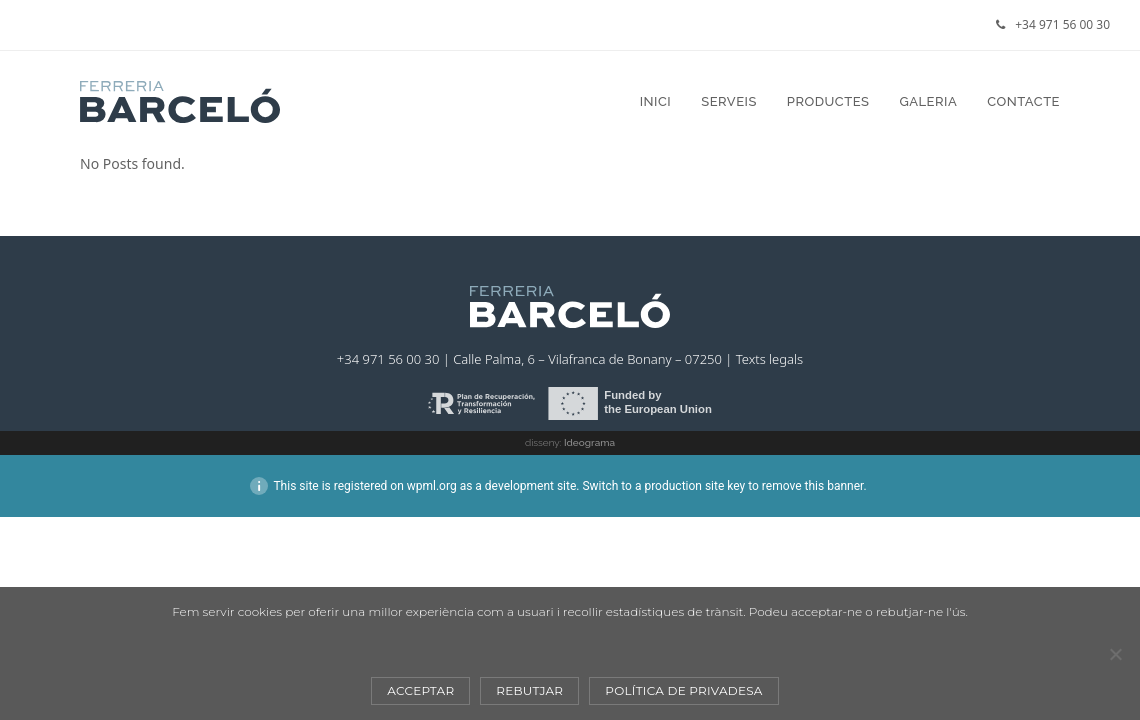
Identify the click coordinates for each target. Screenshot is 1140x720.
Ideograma (589, 442)
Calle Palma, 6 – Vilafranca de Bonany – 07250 (587, 359)
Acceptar (420, 690)
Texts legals (769, 359)
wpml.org (432, 486)
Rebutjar (529, 690)
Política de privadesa (683, 690)
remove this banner (813, 486)
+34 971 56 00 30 (1062, 24)
